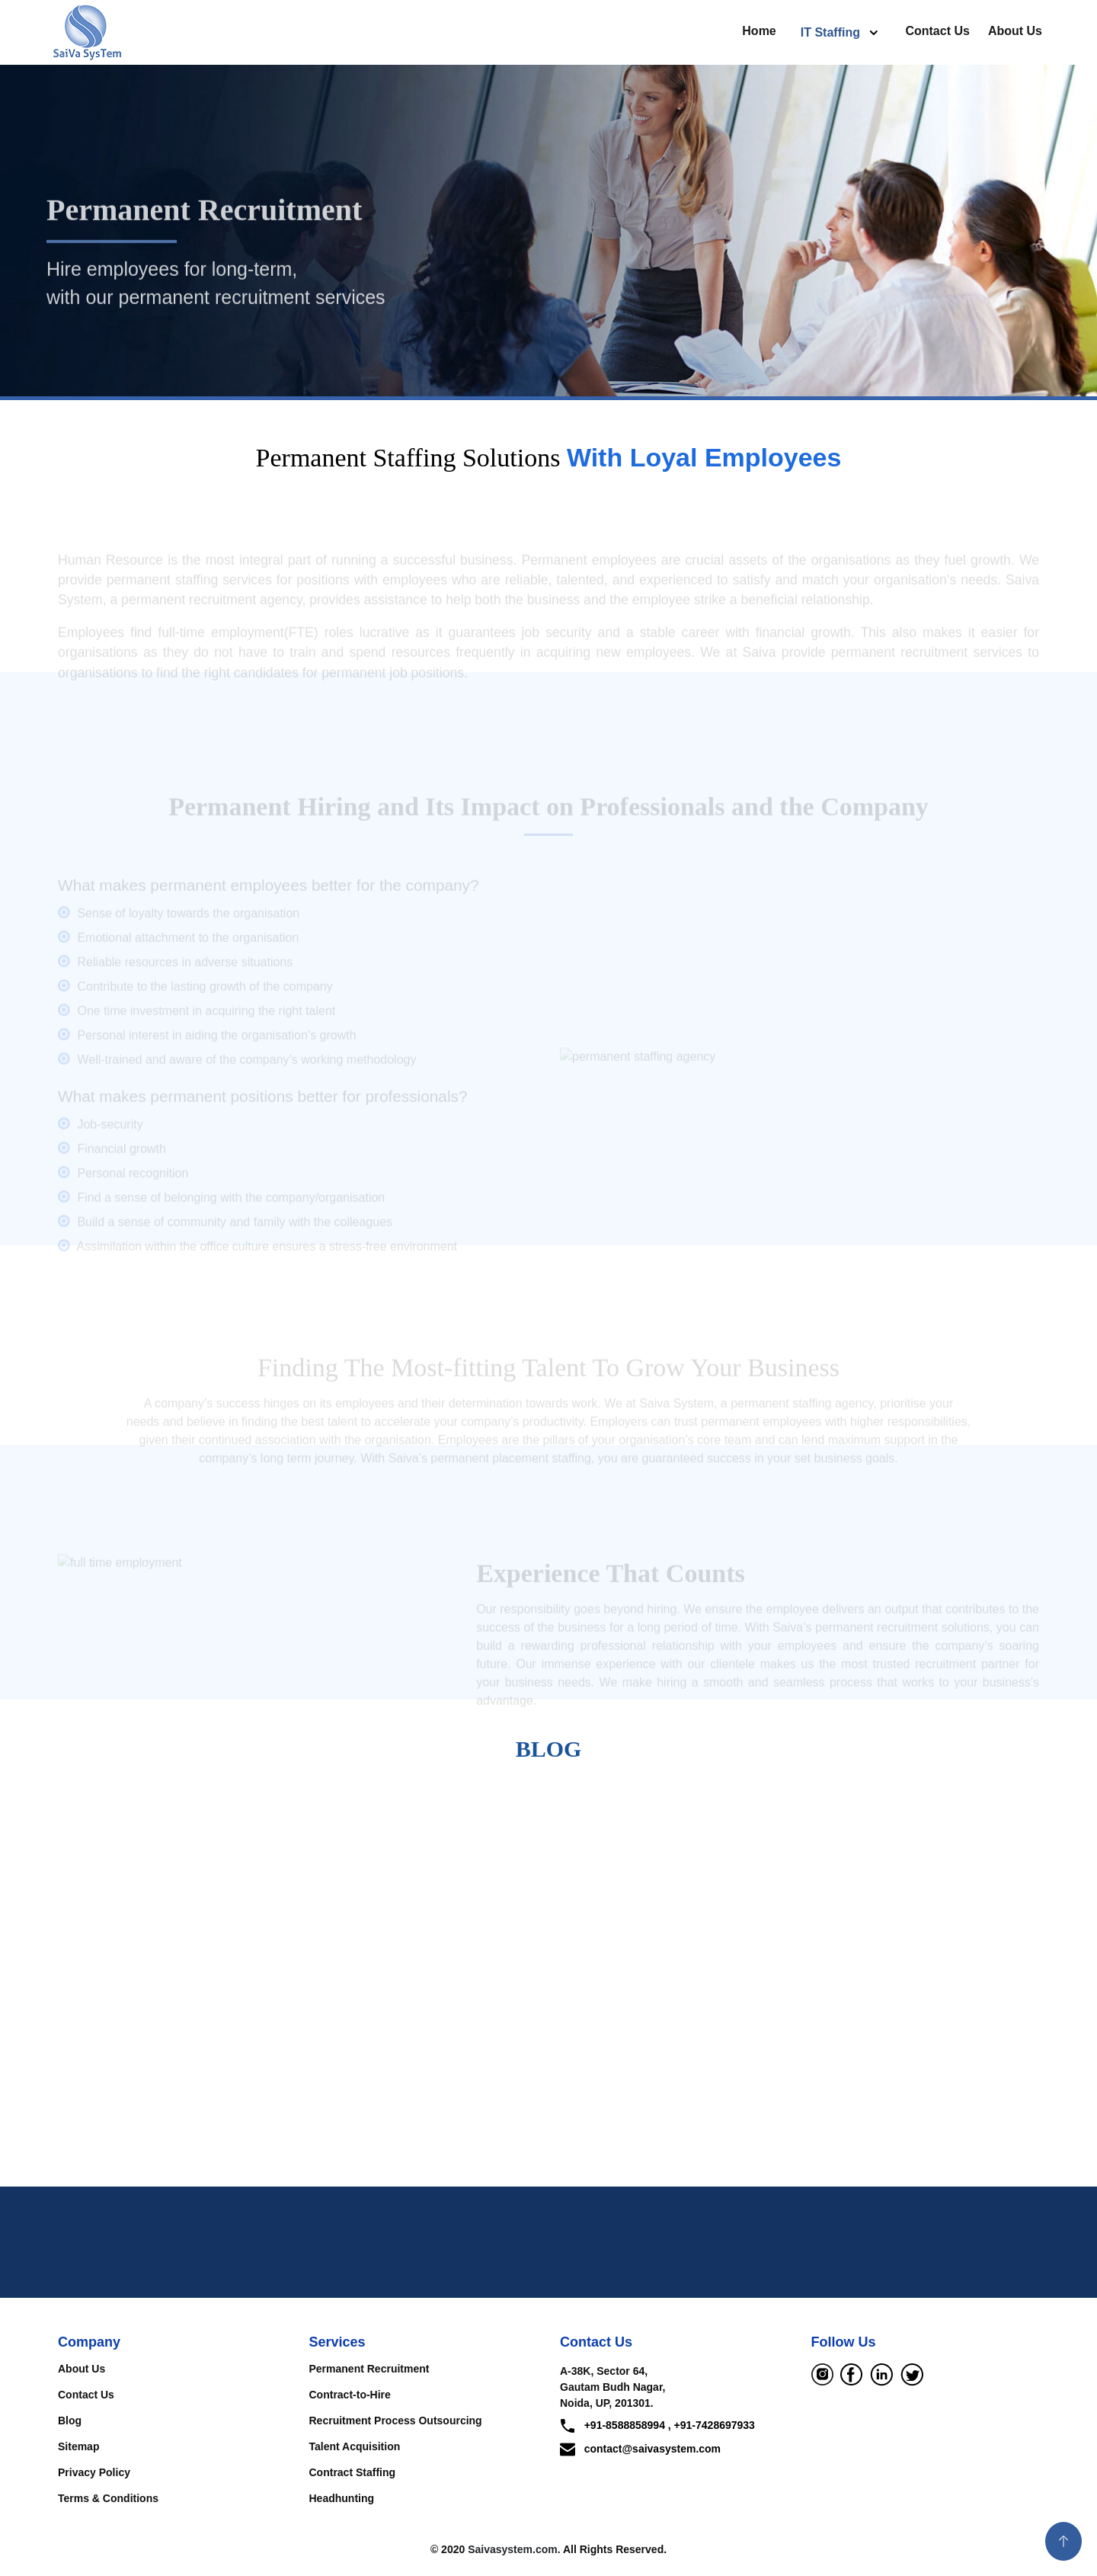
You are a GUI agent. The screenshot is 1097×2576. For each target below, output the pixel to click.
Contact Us (937, 30)
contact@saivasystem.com (640, 2449)
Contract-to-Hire (350, 2394)
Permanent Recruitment (369, 2368)
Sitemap (78, 2446)
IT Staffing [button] (832, 32)
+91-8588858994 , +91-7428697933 (657, 2425)
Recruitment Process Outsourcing (395, 2420)
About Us (1015, 30)
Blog (70, 2420)
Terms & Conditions (108, 2498)
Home (759, 30)
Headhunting (342, 2498)
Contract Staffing (352, 2472)
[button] (1063, 2541)
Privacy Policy (94, 2472)
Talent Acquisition (355, 2446)
